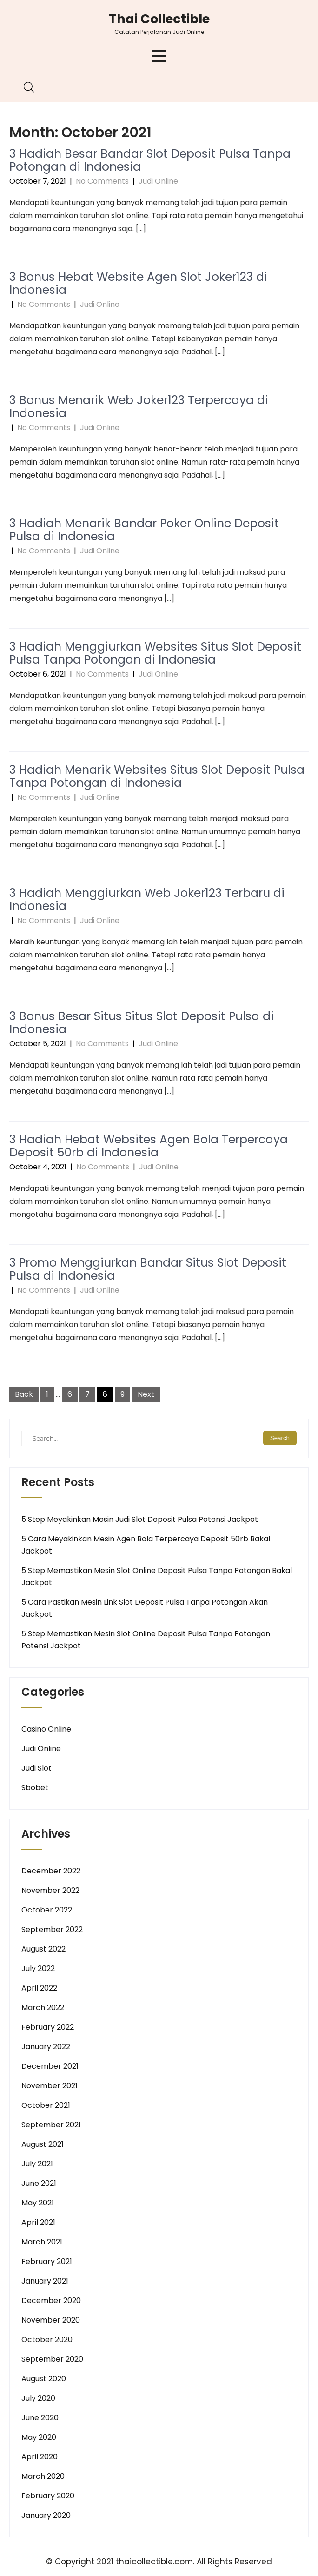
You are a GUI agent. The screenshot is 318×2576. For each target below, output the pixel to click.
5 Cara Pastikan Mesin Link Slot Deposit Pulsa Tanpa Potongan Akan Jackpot (144, 1608)
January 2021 (44, 2281)
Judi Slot (36, 1768)
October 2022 (46, 1910)
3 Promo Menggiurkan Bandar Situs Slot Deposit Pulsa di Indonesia (147, 1269)
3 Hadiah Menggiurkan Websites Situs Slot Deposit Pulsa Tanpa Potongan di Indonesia (155, 653)
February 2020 (47, 2495)
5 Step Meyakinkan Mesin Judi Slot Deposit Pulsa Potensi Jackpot (139, 1519)
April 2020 (39, 2456)
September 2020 (52, 2359)
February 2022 (47, 2027)
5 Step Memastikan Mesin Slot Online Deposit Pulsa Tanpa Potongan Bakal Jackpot (156, 1576)
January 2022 (45, 2046)
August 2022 (43, 1949)
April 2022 (39, 1988)
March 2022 (42, 2007)
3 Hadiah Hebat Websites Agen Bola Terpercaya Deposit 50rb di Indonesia (148, 1146)
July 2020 (38, 2398)
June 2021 (38, 2183)
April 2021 (38, 2222)
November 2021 (49, 2085)
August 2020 (43, 2378)
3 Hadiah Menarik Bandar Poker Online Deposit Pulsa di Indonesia (144, 529)
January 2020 (46, 2515)
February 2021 (46, 2261)
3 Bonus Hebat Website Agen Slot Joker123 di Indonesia (138, 283)
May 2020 (38, 2437)
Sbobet (34, 1787)
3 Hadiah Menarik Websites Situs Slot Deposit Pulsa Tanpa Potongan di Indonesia (157, 776)
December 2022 (50, 1871)
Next (146, 1394)
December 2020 (51, 2300)
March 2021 (41, 2242)
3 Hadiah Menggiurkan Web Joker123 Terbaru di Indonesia (147, 899)
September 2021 (51, 2124)
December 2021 (50, 2066)
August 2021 (42, 2144)
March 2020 (43, 2476)
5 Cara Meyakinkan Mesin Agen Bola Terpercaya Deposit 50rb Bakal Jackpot (145, 1545)
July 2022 (38, 1968)
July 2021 (37, 2163)
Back (24, 1394)
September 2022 (52, 1929)
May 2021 (37, 2203)
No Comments (102, 181)
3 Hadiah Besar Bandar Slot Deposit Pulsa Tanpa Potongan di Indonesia (150, 160)
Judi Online (158, 181)
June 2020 (40, 2417)
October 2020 (47, 2339)
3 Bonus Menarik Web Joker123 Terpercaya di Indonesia (138, 406)
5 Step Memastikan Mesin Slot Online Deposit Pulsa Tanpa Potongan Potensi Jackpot (145, 1639)
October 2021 (45, 2105)
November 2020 (50, 2320)
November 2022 (50, 1890)
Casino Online (46, 1729)
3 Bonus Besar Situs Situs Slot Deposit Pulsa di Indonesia (141, 1022)
